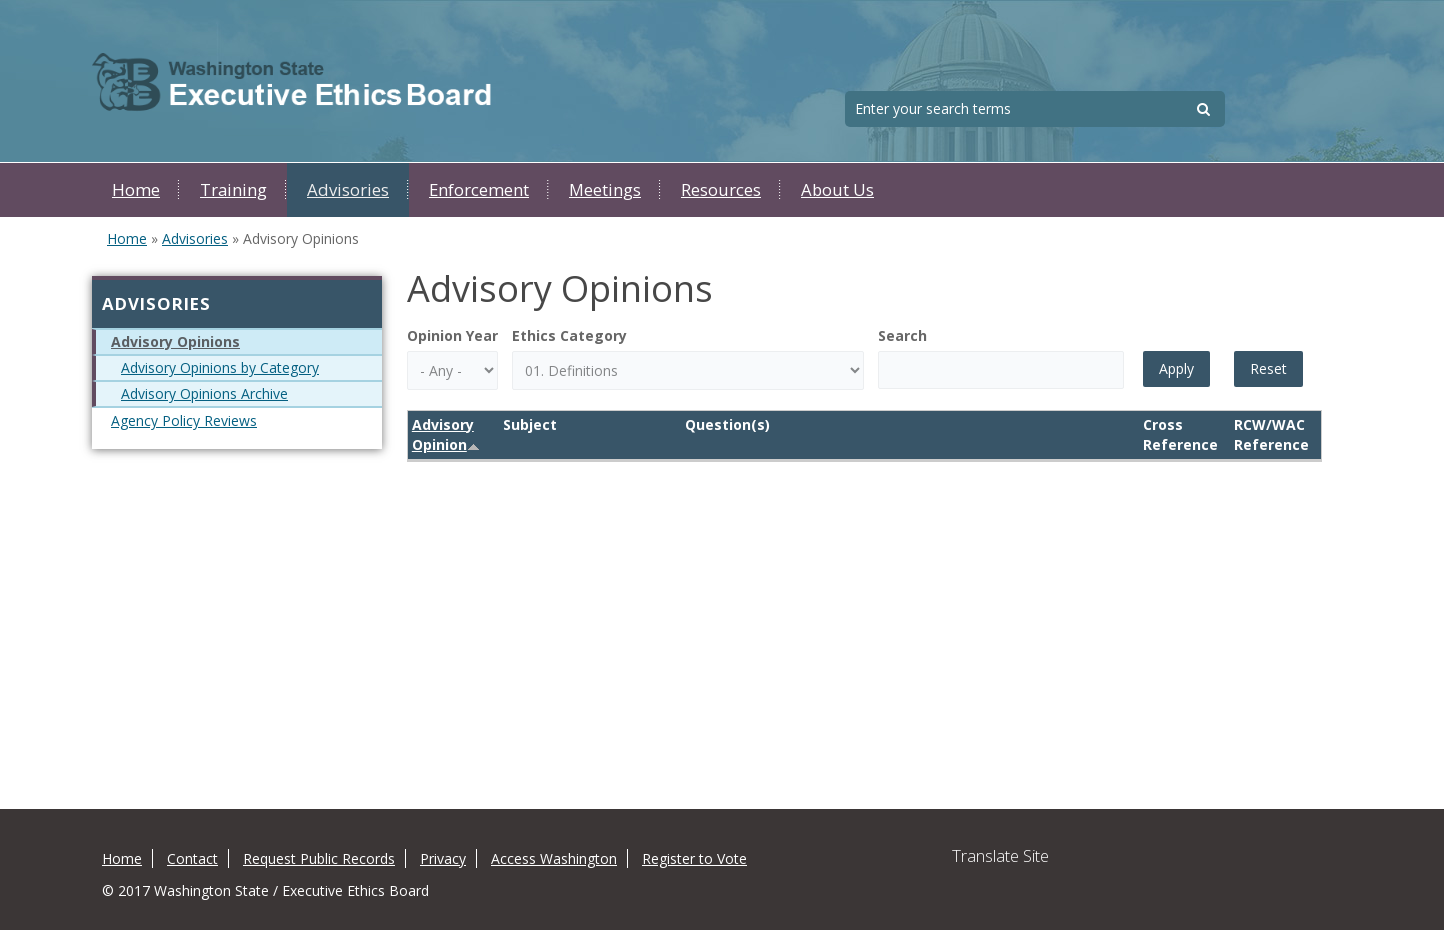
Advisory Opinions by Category (220, 367)
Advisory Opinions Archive (204, 393)
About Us (837, 189)
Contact (192, 858)
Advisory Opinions (175, 341)
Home (136, 189)
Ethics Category (569, 335)
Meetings (605, 189)
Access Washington (554, 858)
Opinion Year (452, 335)
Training (233, 189)
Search (902, 335)
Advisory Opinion (446, 434)
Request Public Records (319, 858)
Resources (721, 189)
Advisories (348, 189)
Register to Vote (694, 858)
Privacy (443, 858)
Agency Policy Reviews (184, 420)
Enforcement (479, 189)
